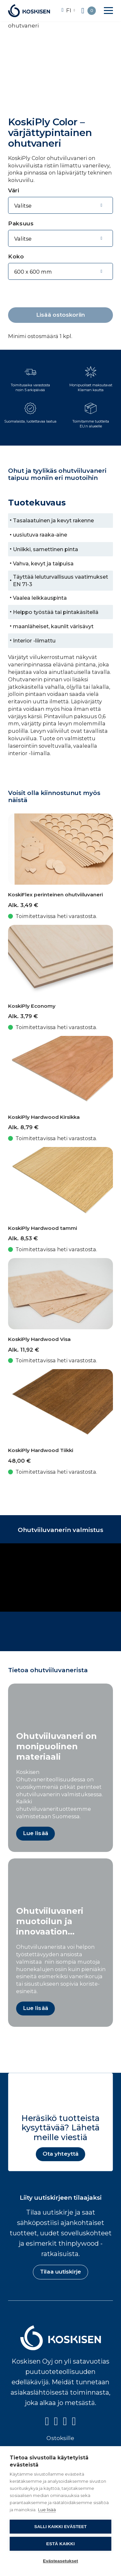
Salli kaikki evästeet (60, 2526)
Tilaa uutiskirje (60, 2271)
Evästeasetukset (60, 2561)
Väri (13, 190)
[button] (108, 10)
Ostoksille (60, 2438)
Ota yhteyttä (60, 2153)
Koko (16, 256)
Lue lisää (47, 2509)
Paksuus (21, 223)
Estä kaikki (60, 2543)
